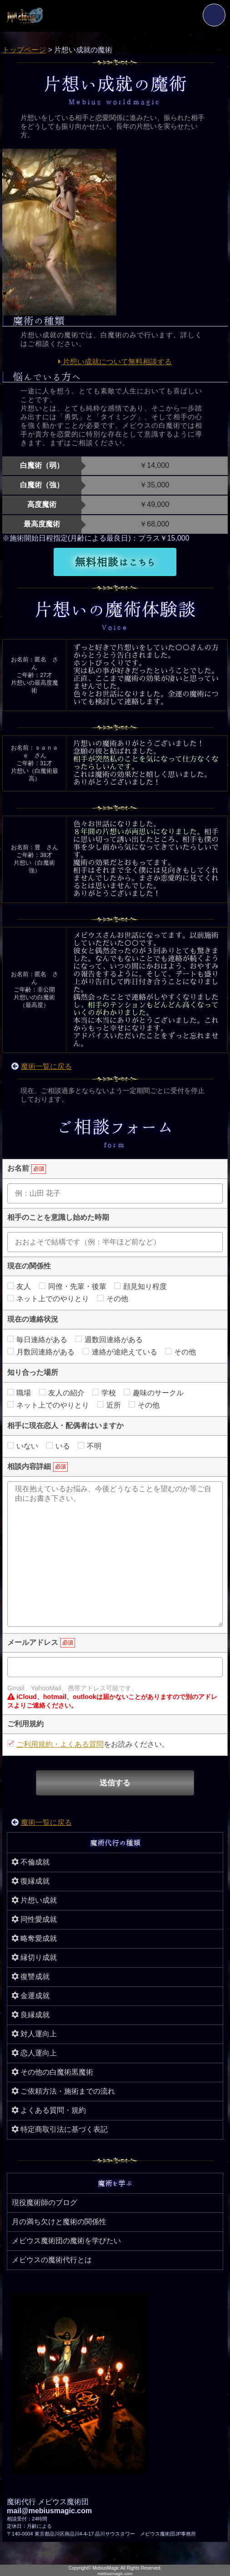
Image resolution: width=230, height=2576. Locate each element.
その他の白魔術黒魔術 (52, 2072)
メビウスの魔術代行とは (52, 2260)
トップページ (24, 50)
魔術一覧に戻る (46, 1066)
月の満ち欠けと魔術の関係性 (59, 2221)
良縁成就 (31, 2015)
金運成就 (31, 1996)
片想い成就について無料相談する (115, 362)
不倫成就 (31, 1862)
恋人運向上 (34, 2053)
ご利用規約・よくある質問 (60, 1744)
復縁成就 (31, 1881)
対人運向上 (34, 2034)
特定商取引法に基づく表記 (60, 2129)
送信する (115, 1783)
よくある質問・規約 (49, 2110)
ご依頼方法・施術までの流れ (63, 2091)
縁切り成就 (34, 1957)
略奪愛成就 (34, 1938)
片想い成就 (34, 1900)
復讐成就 (31, 1976)
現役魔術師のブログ (44, 2202)
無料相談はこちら (115, 561)
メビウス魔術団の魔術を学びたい (66, 2241)
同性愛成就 (34, 1919)
